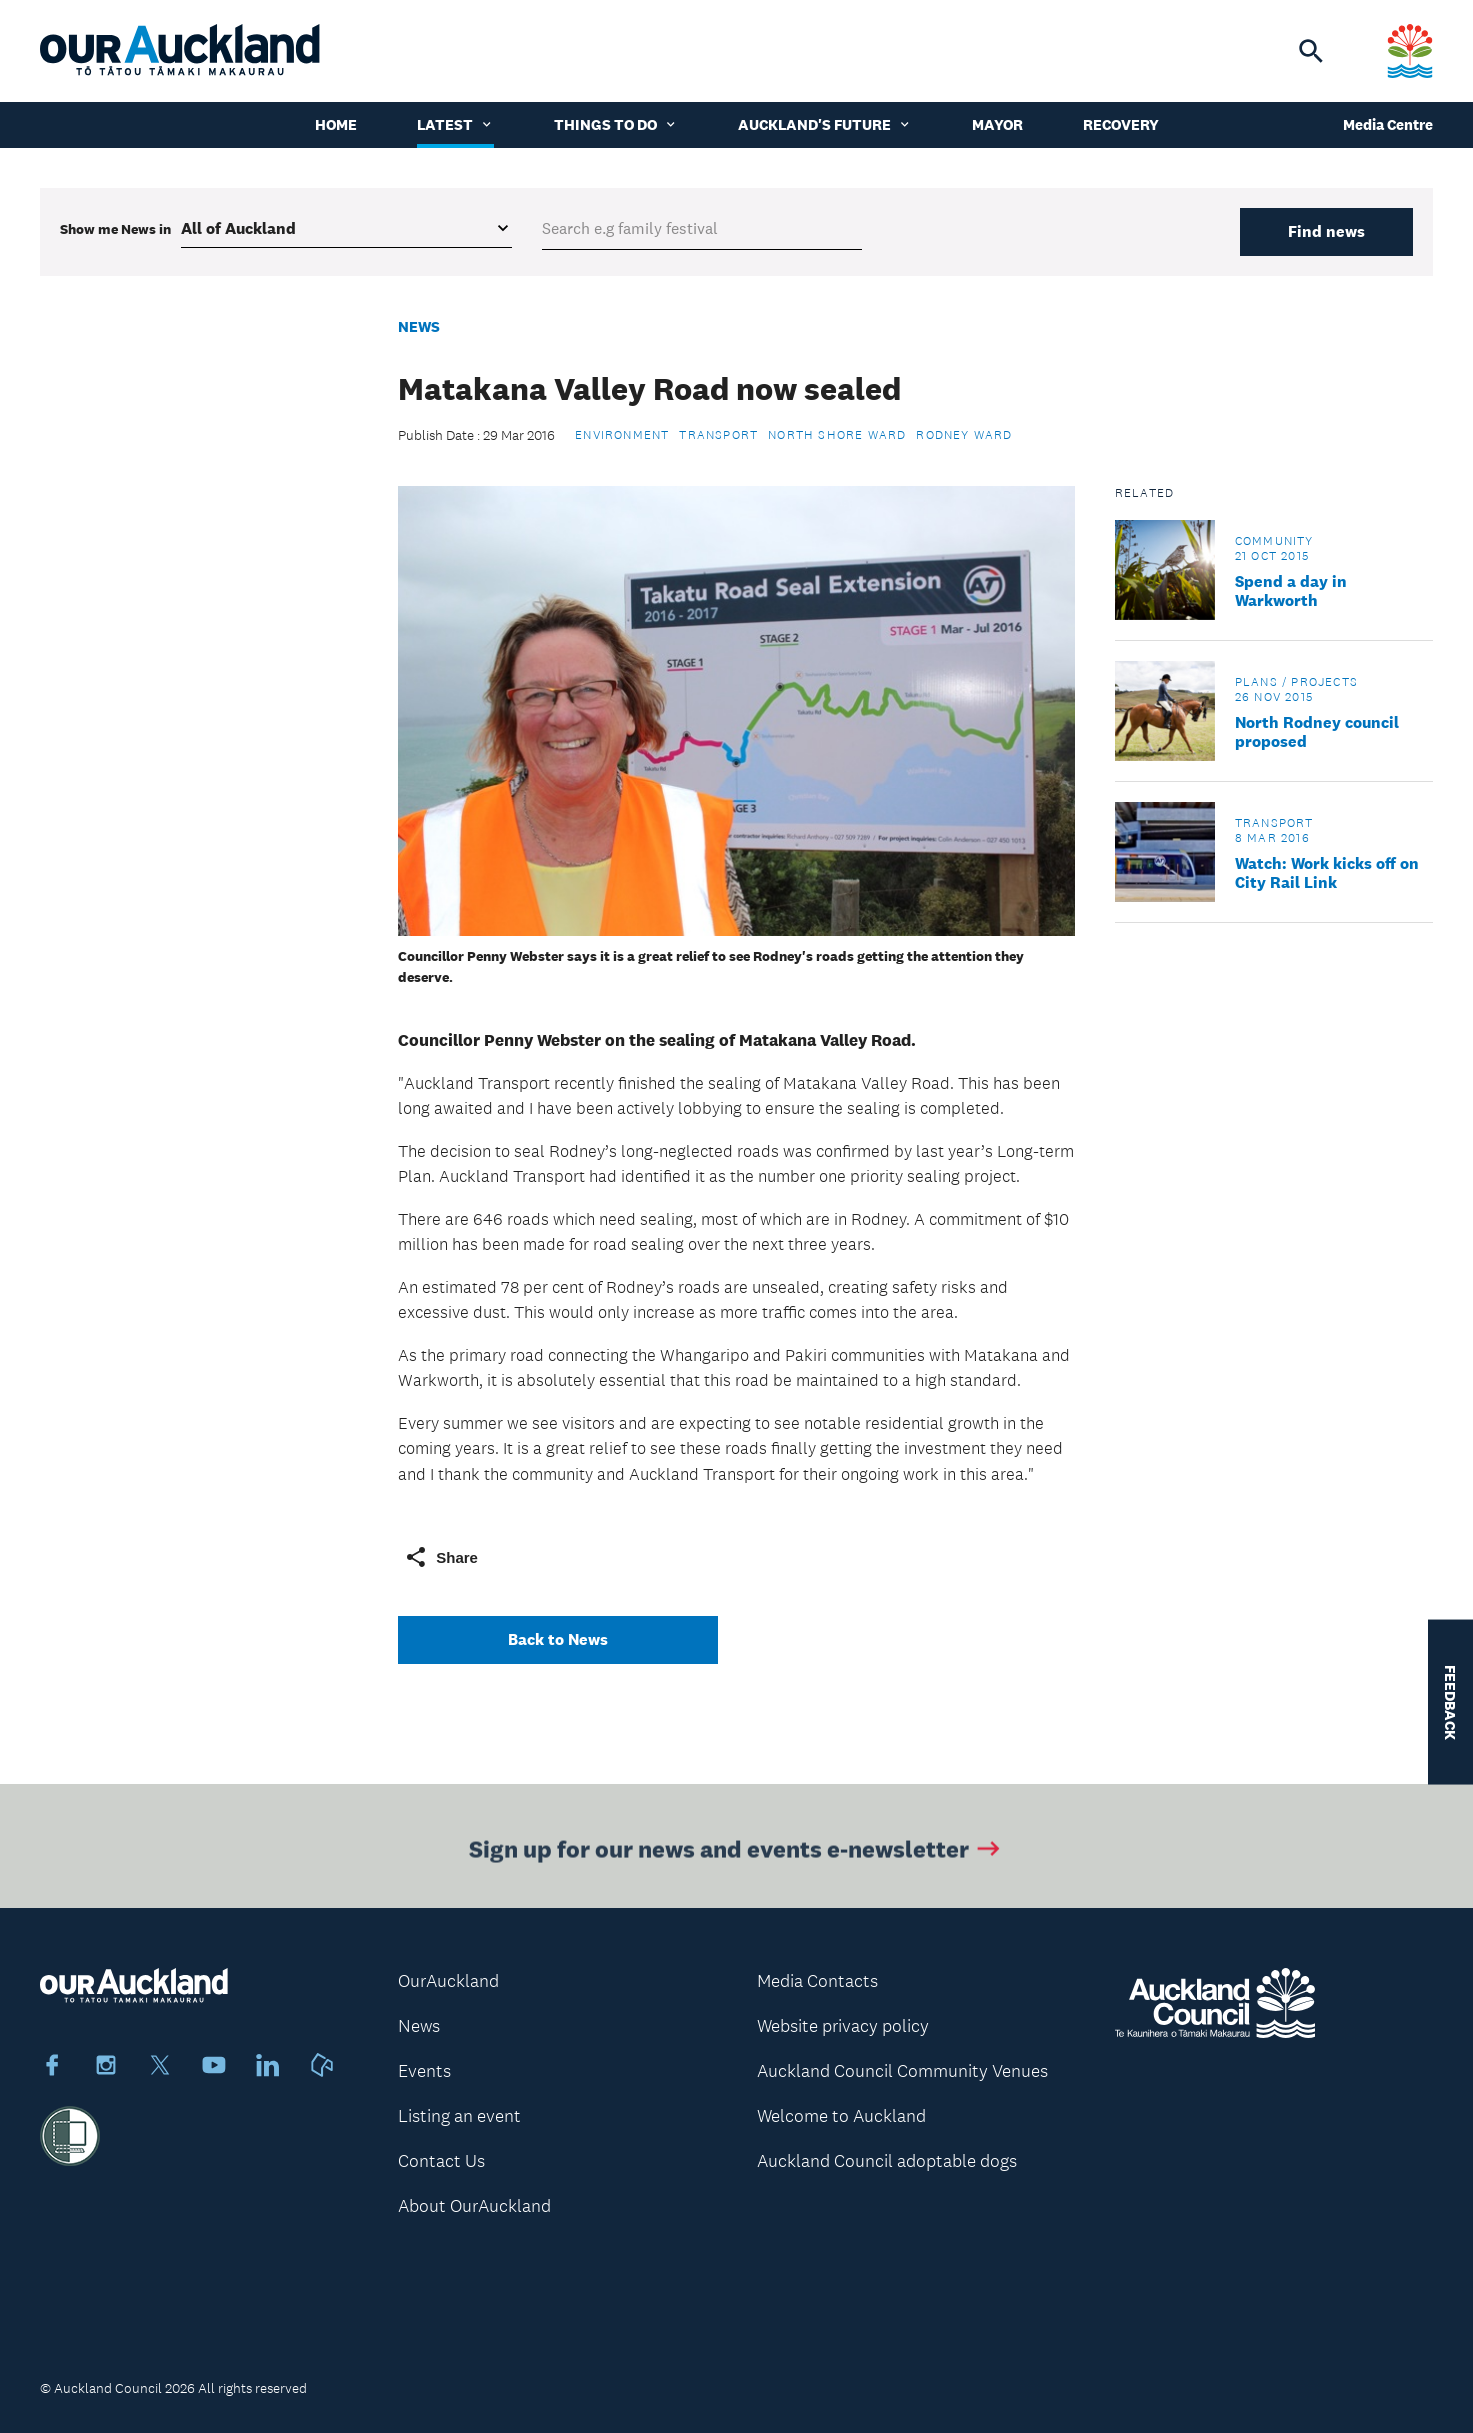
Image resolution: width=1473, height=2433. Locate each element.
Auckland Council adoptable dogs (887, 2161)
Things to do (616, 124)
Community (1274, 541)
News (419, 326)
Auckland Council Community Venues (902, 2071)
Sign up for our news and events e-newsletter (736, 1852)
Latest (455, 124)
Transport (718, 435)
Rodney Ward (964, 435)
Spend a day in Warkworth (1291, 591)
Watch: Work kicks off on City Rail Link (1327, 873)
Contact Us (441, 2161)
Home (336, 124)
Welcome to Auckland (841, 2116)
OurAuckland (448, 1981)
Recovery (1121, 124)
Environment (622, 435)
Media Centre (1388, 124)
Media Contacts (817, 1981)
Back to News (558, 1639)
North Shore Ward (837, 435)
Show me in (115, 229)
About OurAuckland (474, 2206)
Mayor (997, 124)
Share (441, 1557)
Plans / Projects (1296, 682)
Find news (1326, 231)
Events (424, 2071)
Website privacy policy (843, 2026)
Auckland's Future (825, 124)
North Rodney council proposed (1317, 732)
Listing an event (459, 2116)
